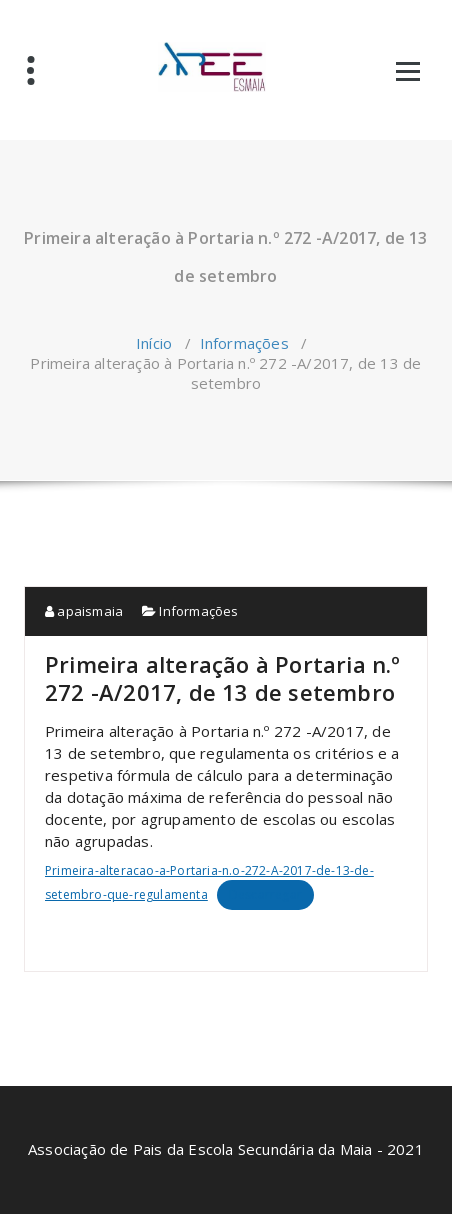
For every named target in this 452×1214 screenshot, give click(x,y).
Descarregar (265, 894)
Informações (244, 343)
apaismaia (84, 611)
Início (154, 343)
